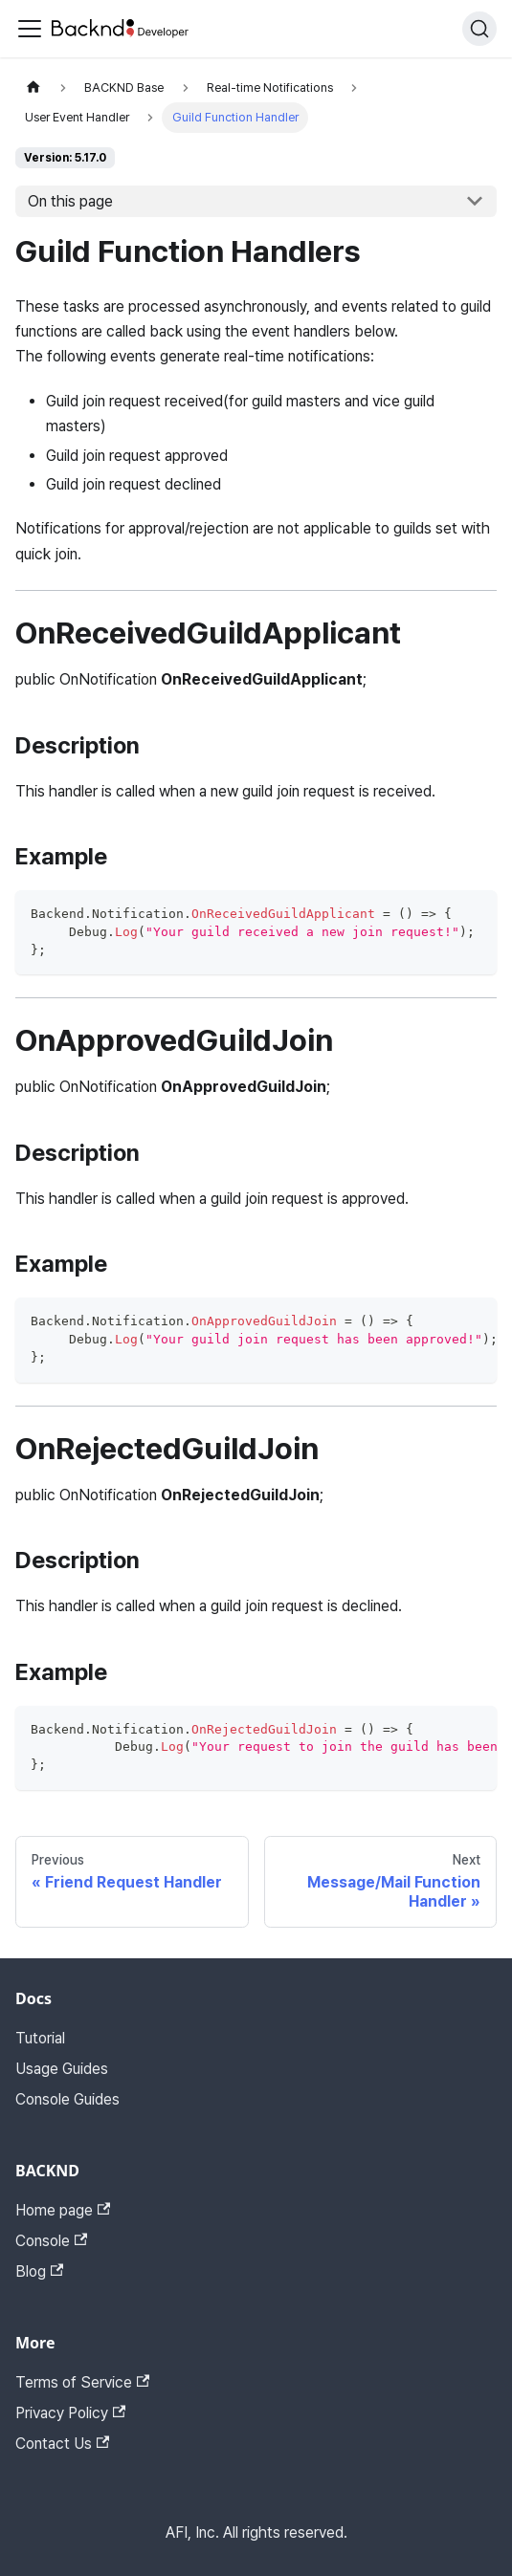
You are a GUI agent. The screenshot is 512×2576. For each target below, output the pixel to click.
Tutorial (40, 2038)
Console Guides (67, 2099)
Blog (39, 2271)
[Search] (479, 28)
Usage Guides (61, 2069)
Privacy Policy (70, 2413)
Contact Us (62, 2443)
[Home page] (33, 87)
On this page (70, 201)
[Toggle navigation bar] (29, 28)
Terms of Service (82, 2382)
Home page (62, 2210)
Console (51, 2241)
